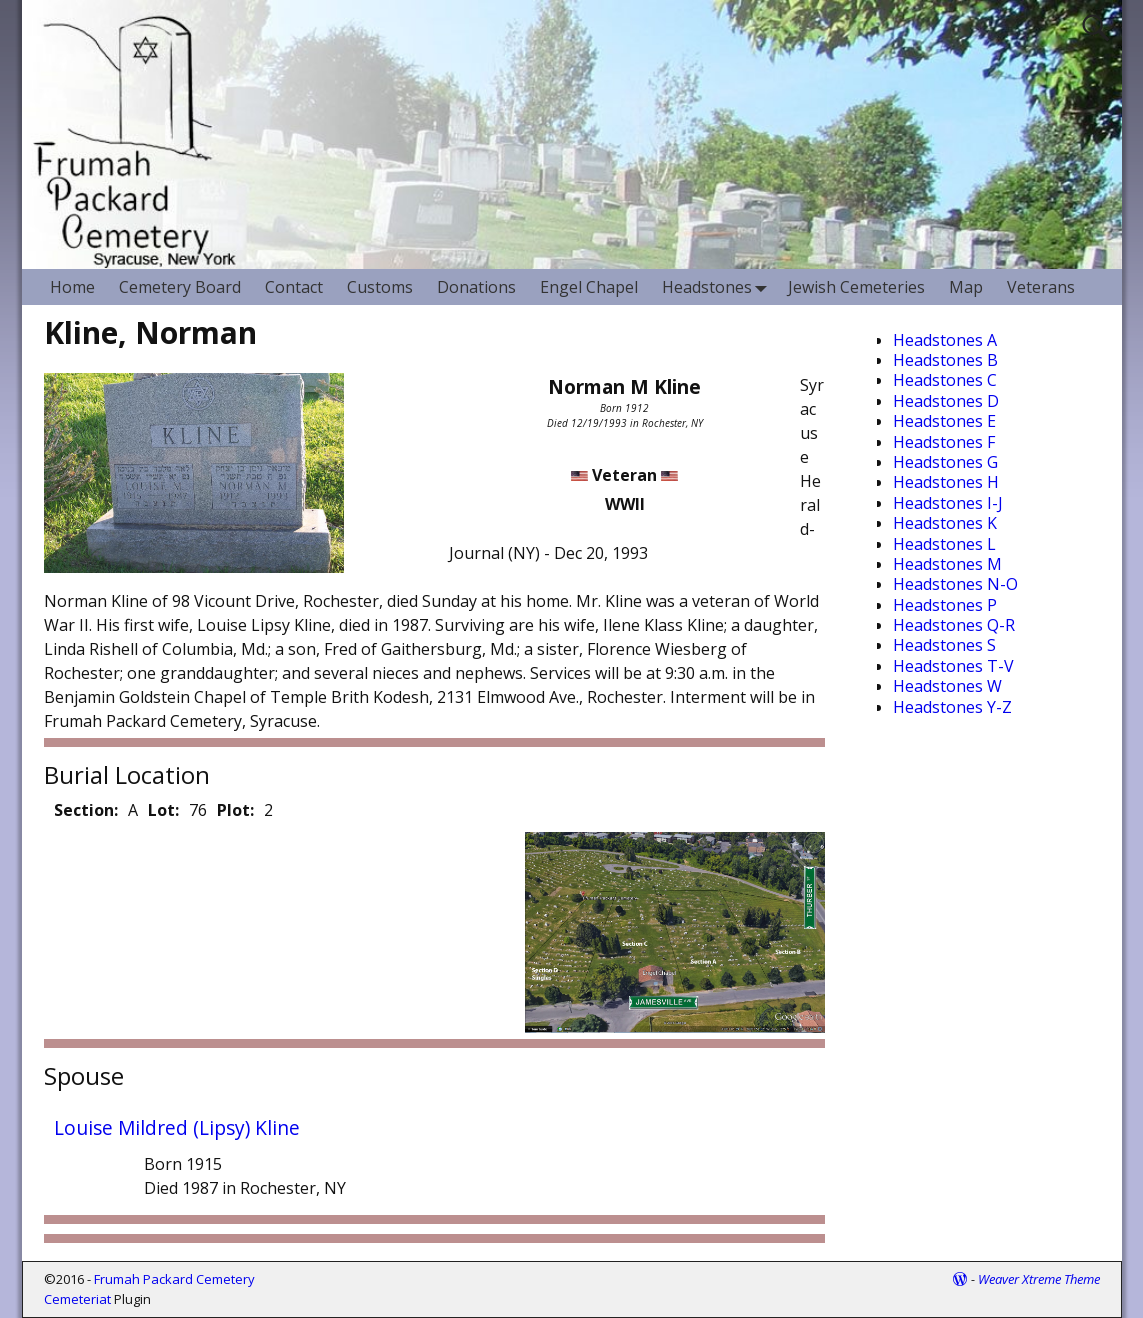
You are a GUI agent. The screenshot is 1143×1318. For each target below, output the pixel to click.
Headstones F (944, 442)
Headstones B (945, 360)
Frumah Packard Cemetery (174, 1279)
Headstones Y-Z (952, 707)
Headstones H (946, 482)
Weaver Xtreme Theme (1039, 1279)
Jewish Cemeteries (856, 287)
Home (72, 287)
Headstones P (945, 605)
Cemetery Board (180, 287)
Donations (476, 287)
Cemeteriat (77, 1299)
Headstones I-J (948, 503)
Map (966, 287)
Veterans (1041, 287)
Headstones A (945, 340)
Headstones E (944, 421)
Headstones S (944, 645)
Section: (86, 810)
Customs (380, 287)
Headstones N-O (955, 584)
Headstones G (945, 462)
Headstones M (947, 564)
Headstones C (945, 380)
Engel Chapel (589, 287)
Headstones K (945, 523)
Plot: (235, 810)
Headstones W (947, 686)
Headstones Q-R (954, 625)
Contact (294, 287)
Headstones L (944, 544)
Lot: (163, 810)
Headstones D (946, 401)
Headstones (719, 286)
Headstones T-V (953, 666)
